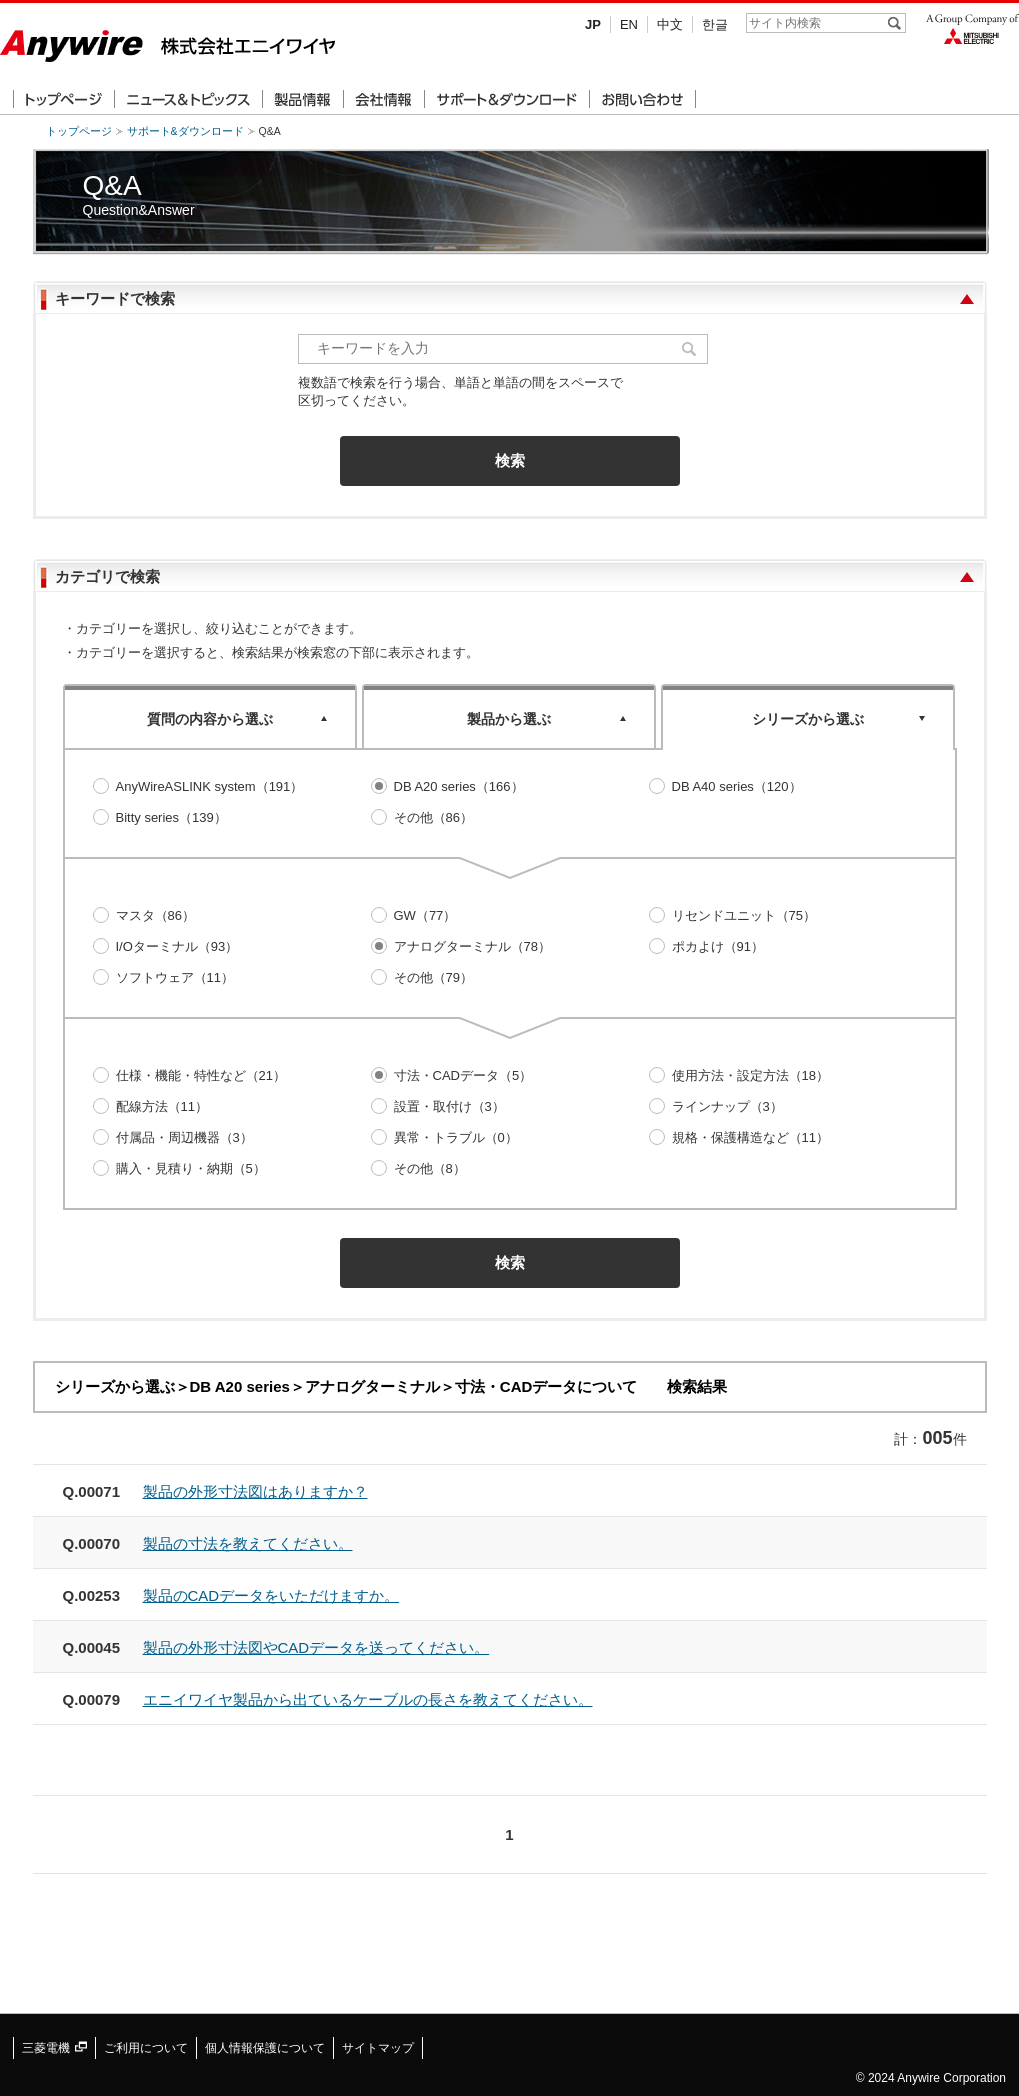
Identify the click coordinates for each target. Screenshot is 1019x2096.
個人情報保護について (265, 2048)
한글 (715, 24)
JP (593, 24)
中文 (670, 24)
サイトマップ (378, 2048)
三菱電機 (54, 2048)
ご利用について (146, 2048)
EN (629, 24)
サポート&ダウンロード (185, 131)
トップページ (79, 131)
